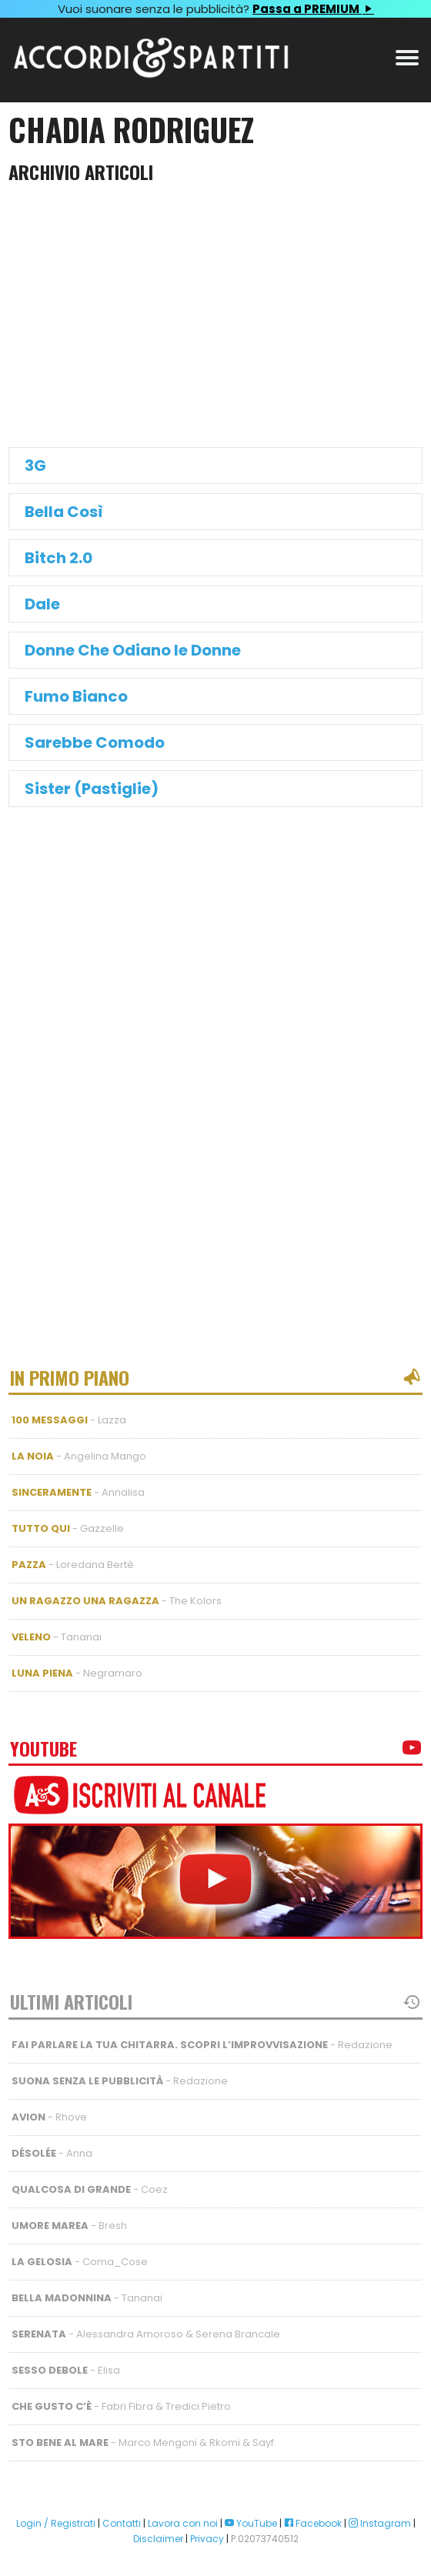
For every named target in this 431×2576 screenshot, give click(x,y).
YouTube (251, 2523)
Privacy (207, 2538)
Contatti (121, 2523)
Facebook (313, 2523)
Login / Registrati (55, 2523)
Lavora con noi (183, 2523)
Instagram (380, 2523)
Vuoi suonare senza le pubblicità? (215, 9)
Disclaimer (158, 2538)
